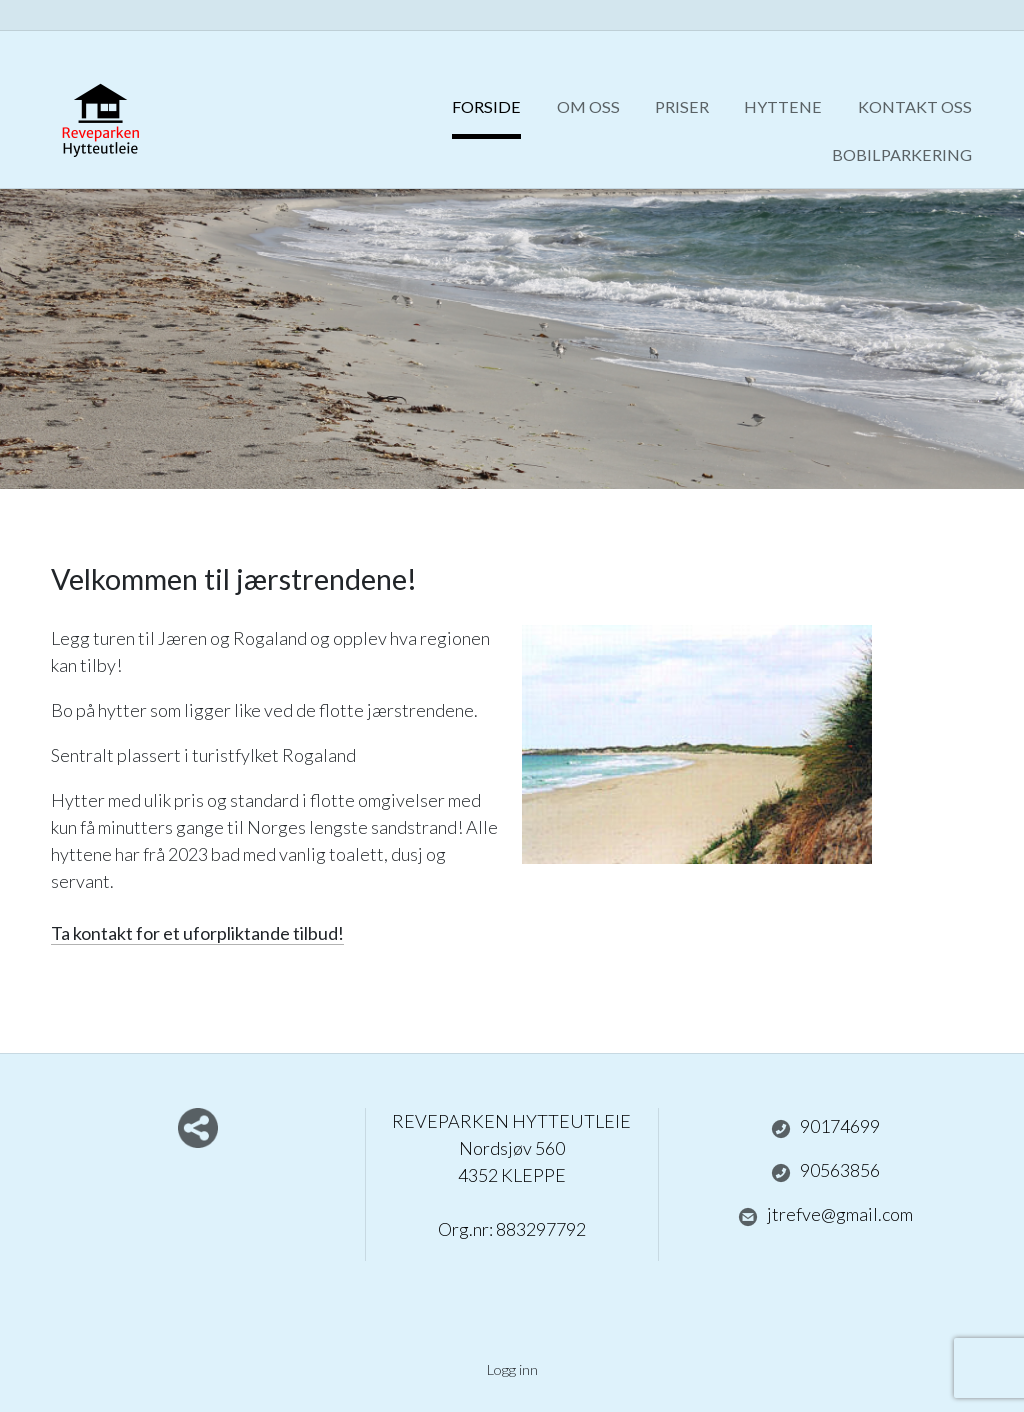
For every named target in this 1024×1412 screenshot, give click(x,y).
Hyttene (783, 106)
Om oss (588, 106)
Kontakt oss (915, 106)
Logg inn (512, 1369)
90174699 (825, 1127)
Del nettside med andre (198, 1128)
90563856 (825, 1171)
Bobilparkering (902, 154)
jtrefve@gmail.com (825, 1215)
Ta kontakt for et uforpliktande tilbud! (197, 933)
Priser (682, 106)
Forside (486, 106)
